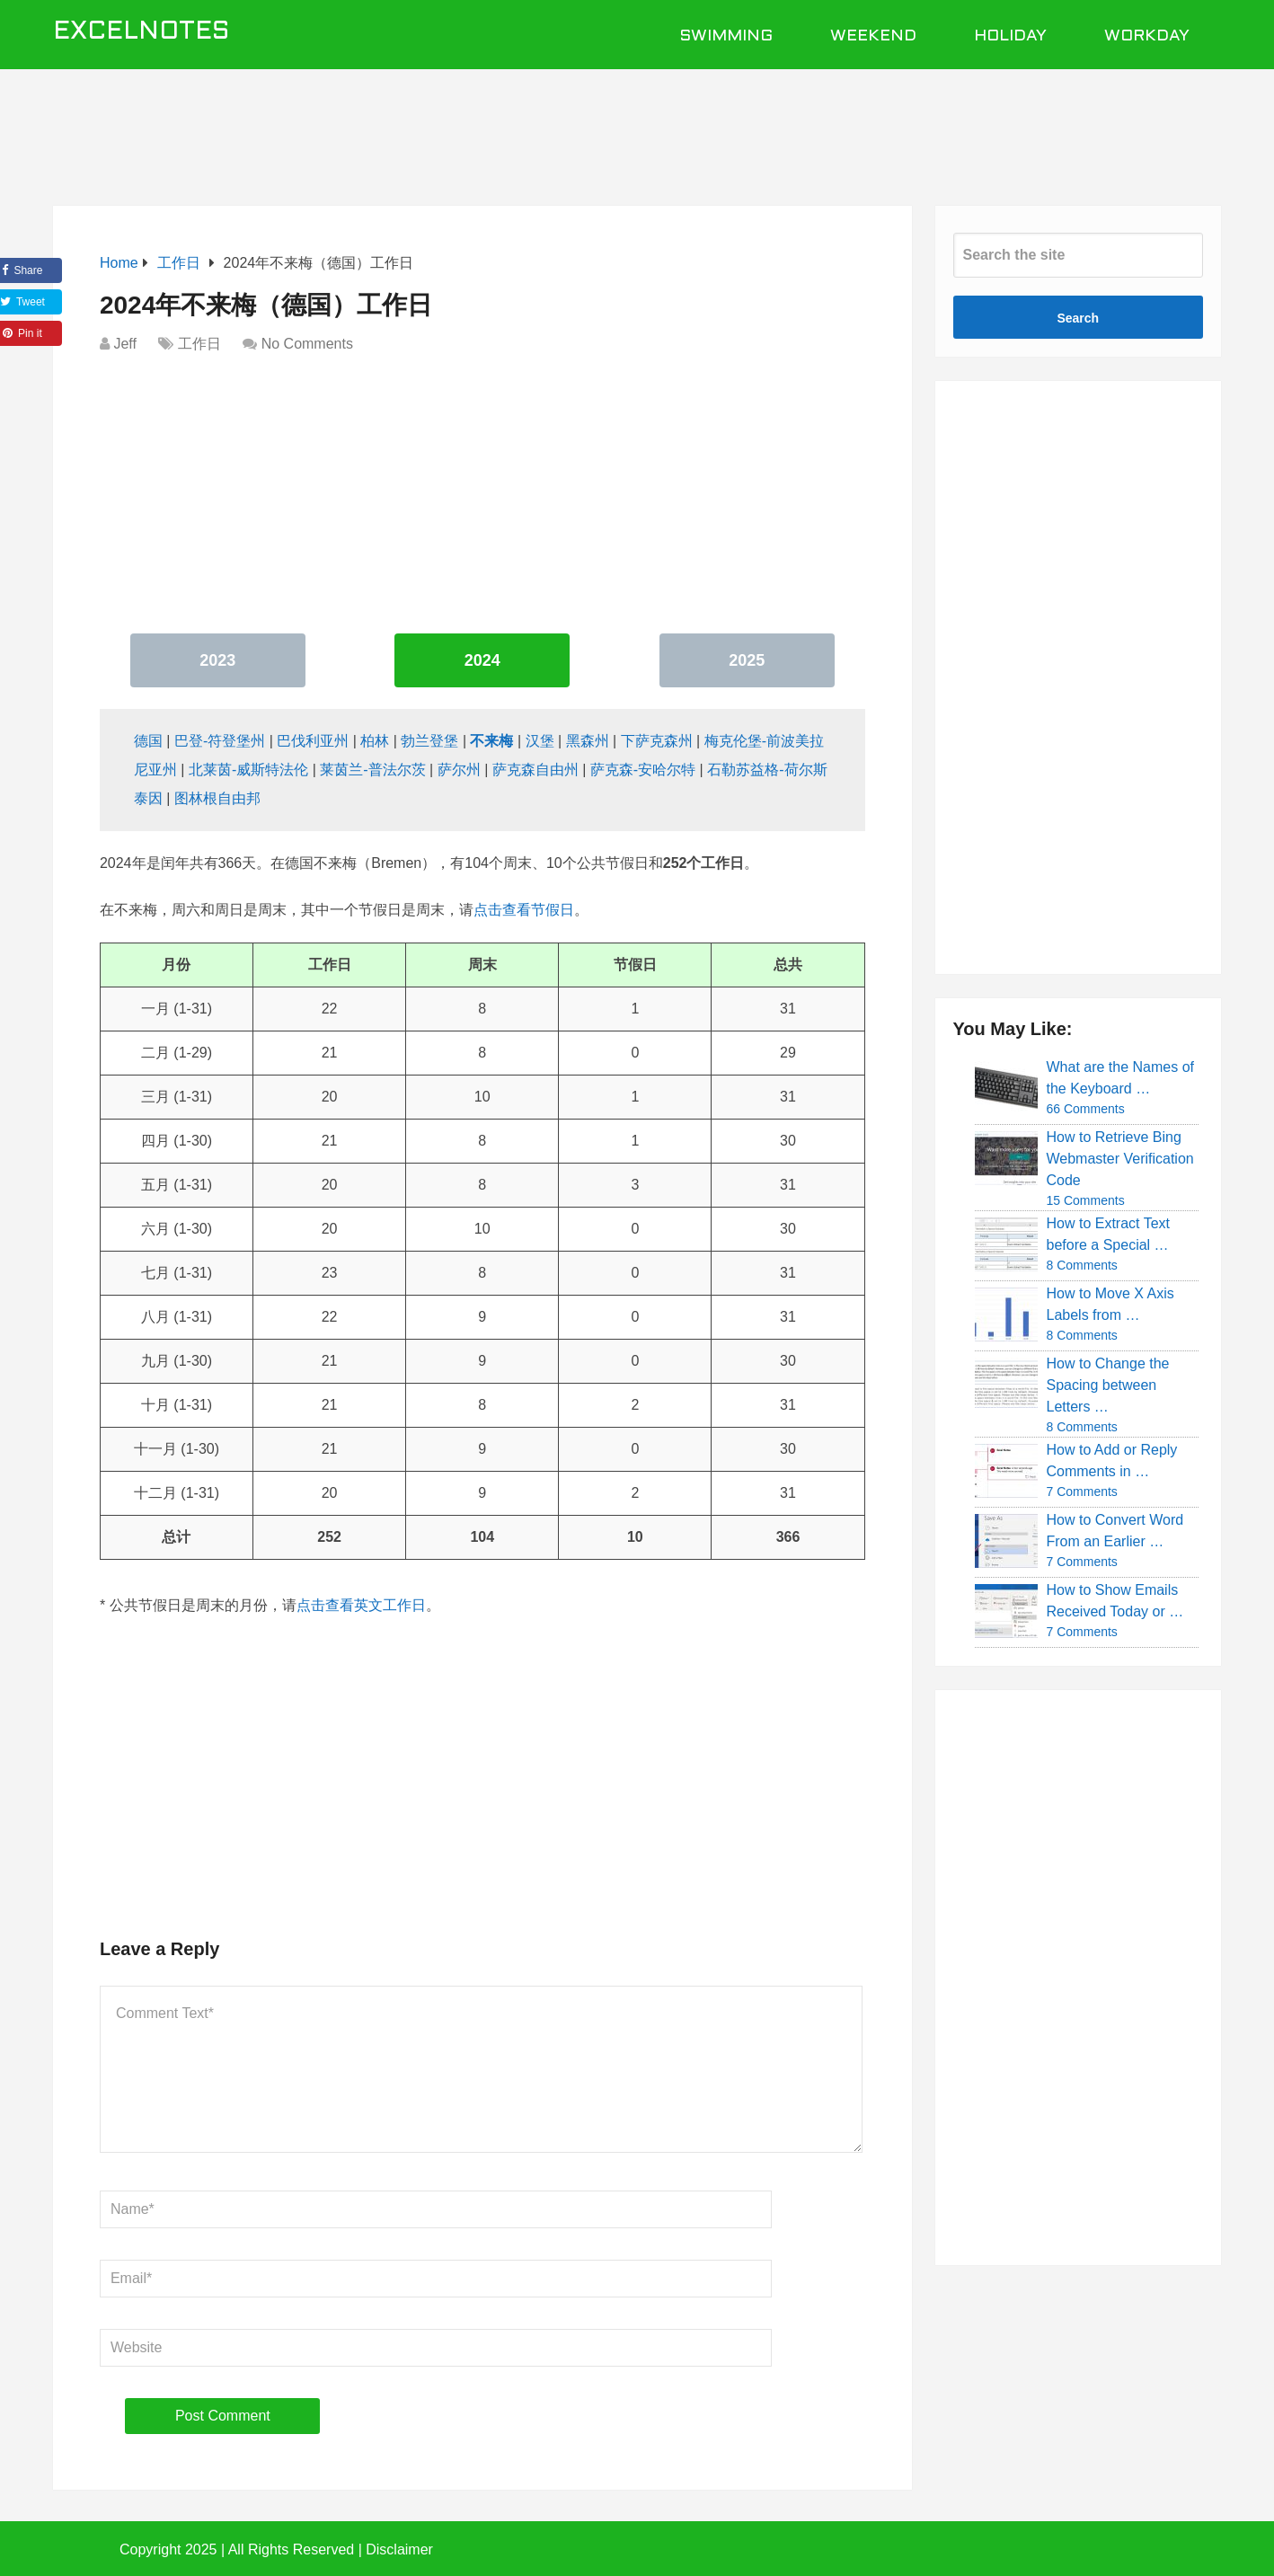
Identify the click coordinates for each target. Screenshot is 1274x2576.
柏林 (374, 740)
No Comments (307, 343)
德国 (148, 740)
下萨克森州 (657, 740)
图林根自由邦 (217, 798)
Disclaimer (399, 2549)
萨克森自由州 (535, 769)
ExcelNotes (141, 32)
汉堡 (540, 740)
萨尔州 (459, 769)
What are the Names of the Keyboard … (1121, 1077)
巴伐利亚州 (313, 740)
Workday (1147, 36)
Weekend (873, 36)
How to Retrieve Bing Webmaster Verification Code (1120, 1158)
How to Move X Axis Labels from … (1110, 1304)
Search (1078, 318)
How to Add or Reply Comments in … (1112, 1460)
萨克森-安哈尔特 (642, 769)
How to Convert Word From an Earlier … (1115, 1530)
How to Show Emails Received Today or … (1115, 1600)
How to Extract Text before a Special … (1109, 1234)
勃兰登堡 (429, 740)
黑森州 (587, 740)
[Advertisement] (637, 127)
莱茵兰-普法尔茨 (372, 769)
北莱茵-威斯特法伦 (248, 769)
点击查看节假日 (523, 909)
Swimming (726, 36)
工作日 (199, 343)
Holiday (1010, 36)
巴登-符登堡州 (219, 740)
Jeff (125, 343)
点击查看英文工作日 (361, 1605)
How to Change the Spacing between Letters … (1108, 1385)
